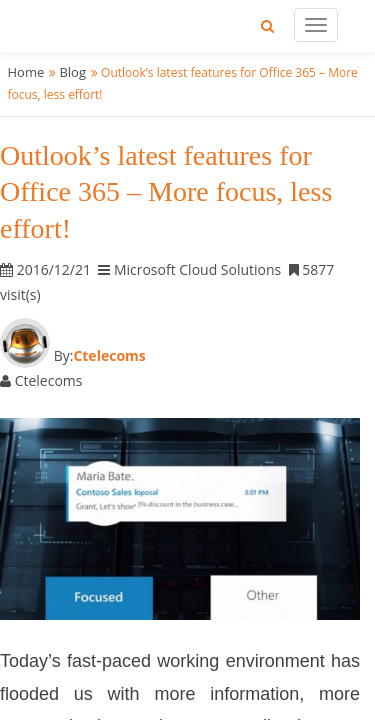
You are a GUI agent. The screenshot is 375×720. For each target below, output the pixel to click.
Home (26, 72)
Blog (72, 72)
